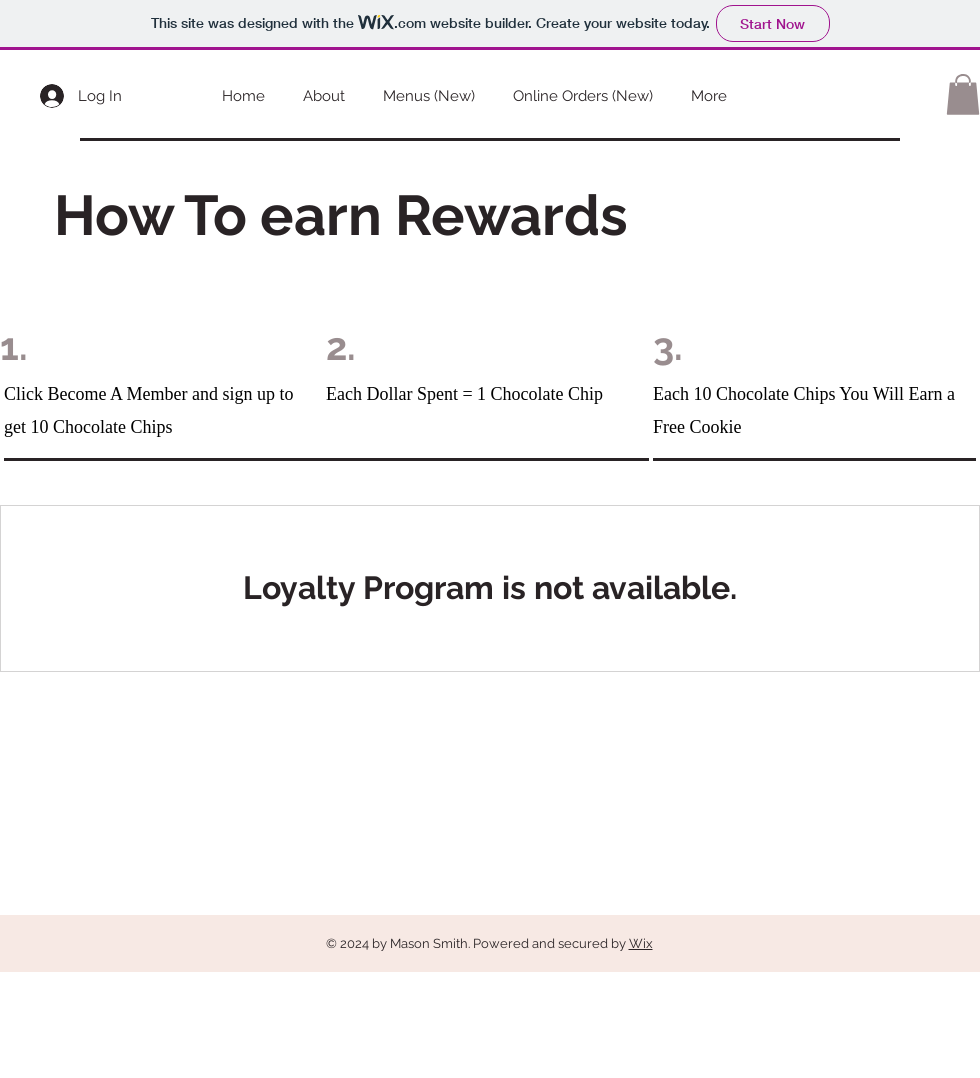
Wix (641, 943)
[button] (963, 94)
